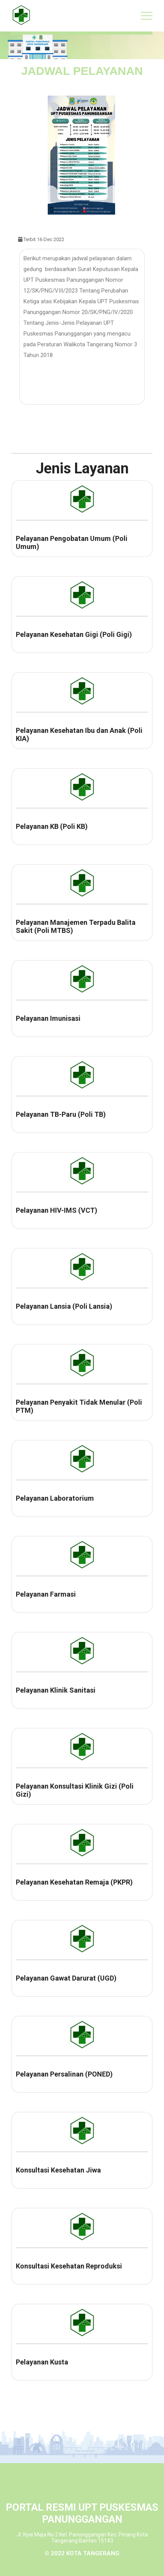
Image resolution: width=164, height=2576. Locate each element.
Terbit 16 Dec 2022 (41, 239)
